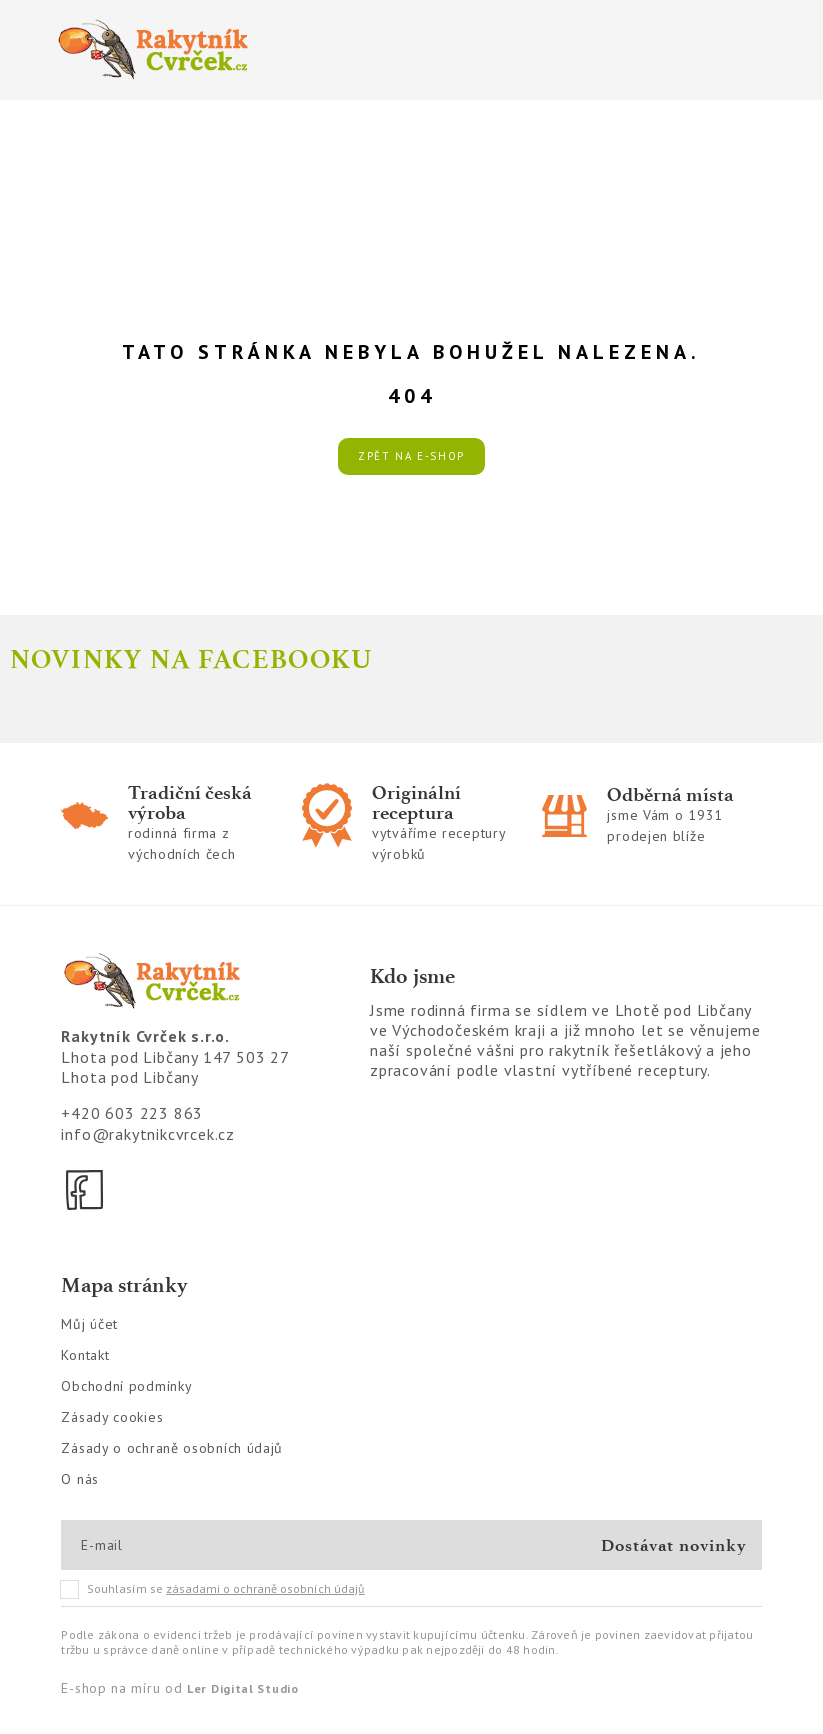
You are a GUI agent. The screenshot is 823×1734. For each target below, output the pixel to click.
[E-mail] (152, 1545)
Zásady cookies (112, 1417)
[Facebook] (86, 1190)
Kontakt (85, 1355)
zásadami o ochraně (265, 1588)
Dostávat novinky (673, 1545)
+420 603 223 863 (132, 1113)
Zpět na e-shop (411, 456)
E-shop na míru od (179, 1688)
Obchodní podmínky (126, 1386)
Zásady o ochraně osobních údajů (172, 1448)
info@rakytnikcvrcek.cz (148, 1134)
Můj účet (89, 1324)
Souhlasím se (213, 1589)
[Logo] (223, 50)
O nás (80, 1479)
